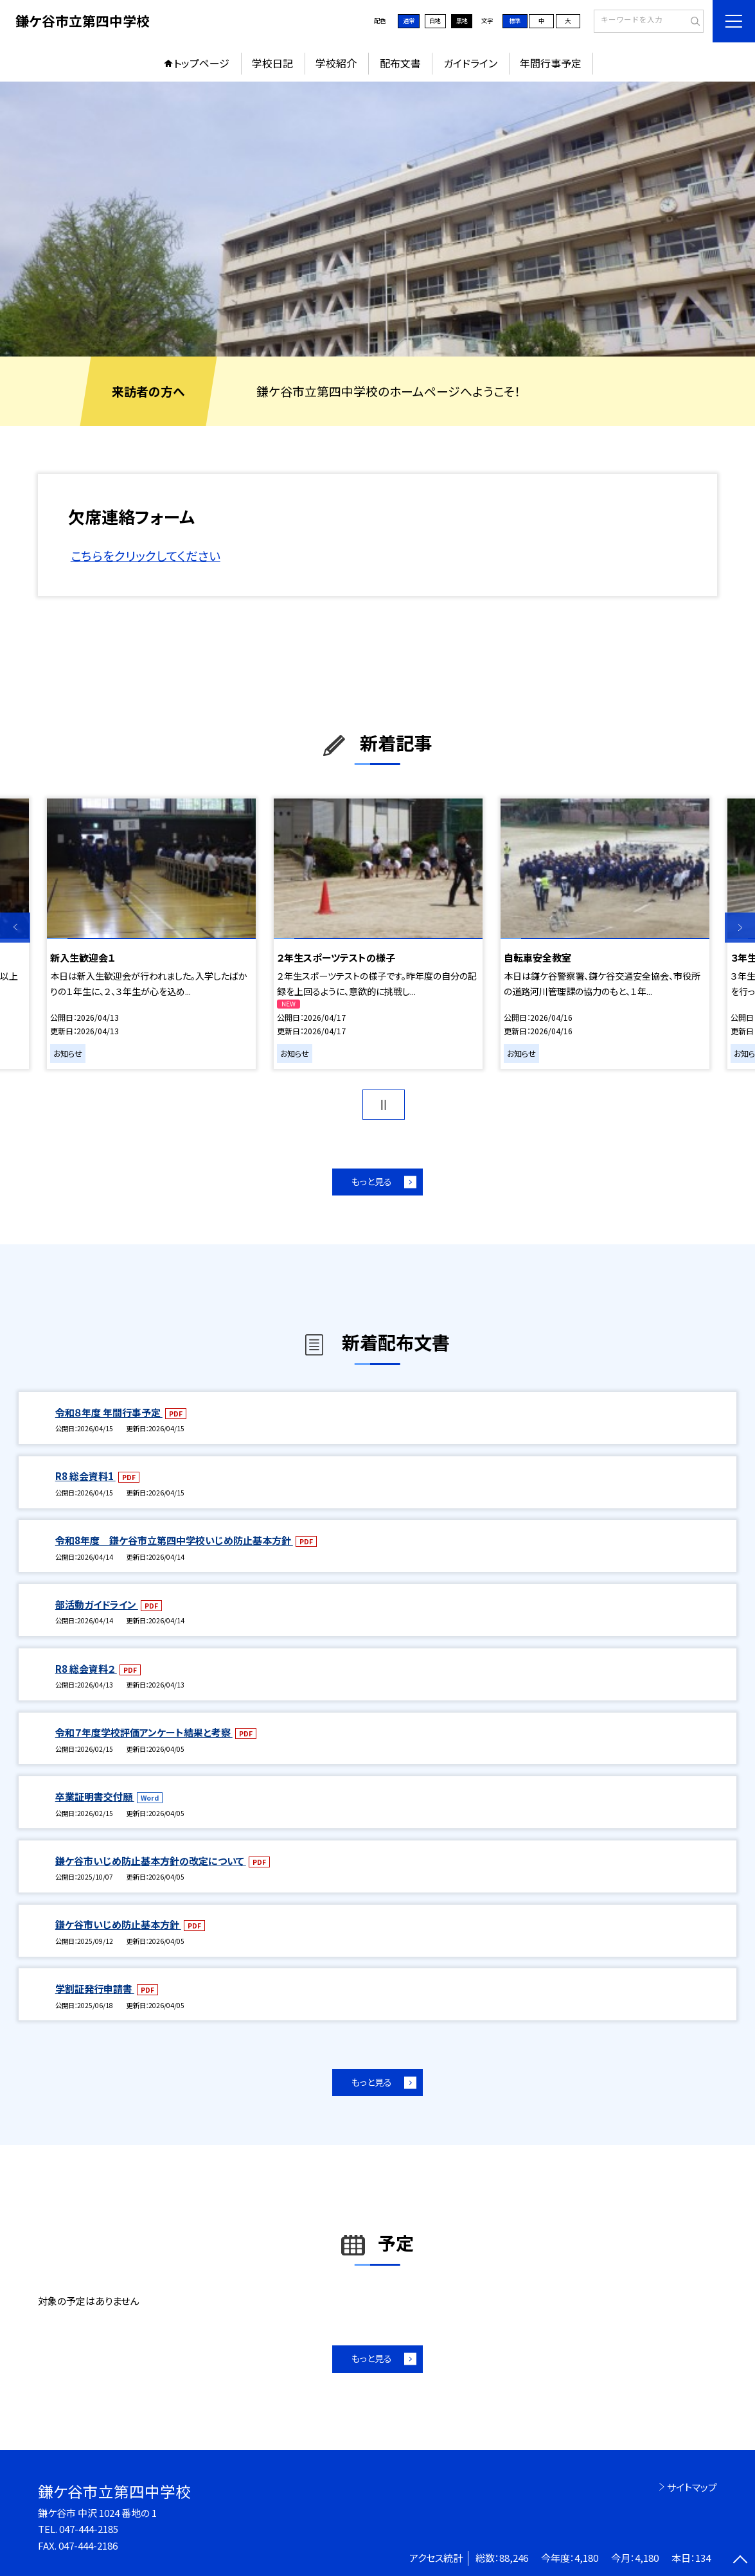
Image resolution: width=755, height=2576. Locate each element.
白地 (435, 20)
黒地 (462, 20)
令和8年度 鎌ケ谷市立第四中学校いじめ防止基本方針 (174, 1540)
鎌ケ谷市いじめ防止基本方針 (118, 1924)
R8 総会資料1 (85, 1476)
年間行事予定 (551, 63)
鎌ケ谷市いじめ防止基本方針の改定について (150, 1860)
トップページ (201, 63)
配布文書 (400, 63)
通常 (408, 20)
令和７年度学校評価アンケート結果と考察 (144, 1732)
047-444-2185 (88, 2529)
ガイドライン (470, 63)
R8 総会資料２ (86, 1668)
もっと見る (371, 1181)
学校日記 (272, 63)
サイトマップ (692, 2487)
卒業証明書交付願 (94, 1796)
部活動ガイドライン (96, 1604)
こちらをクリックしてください (145, 555)
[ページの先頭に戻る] (740, 2561)
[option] (377, 219)
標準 (514, 20)
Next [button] (740, 927)
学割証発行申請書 (94, 1988)
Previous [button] (15, 927)
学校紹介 (336, 63)
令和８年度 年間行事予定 (109, 1412)
